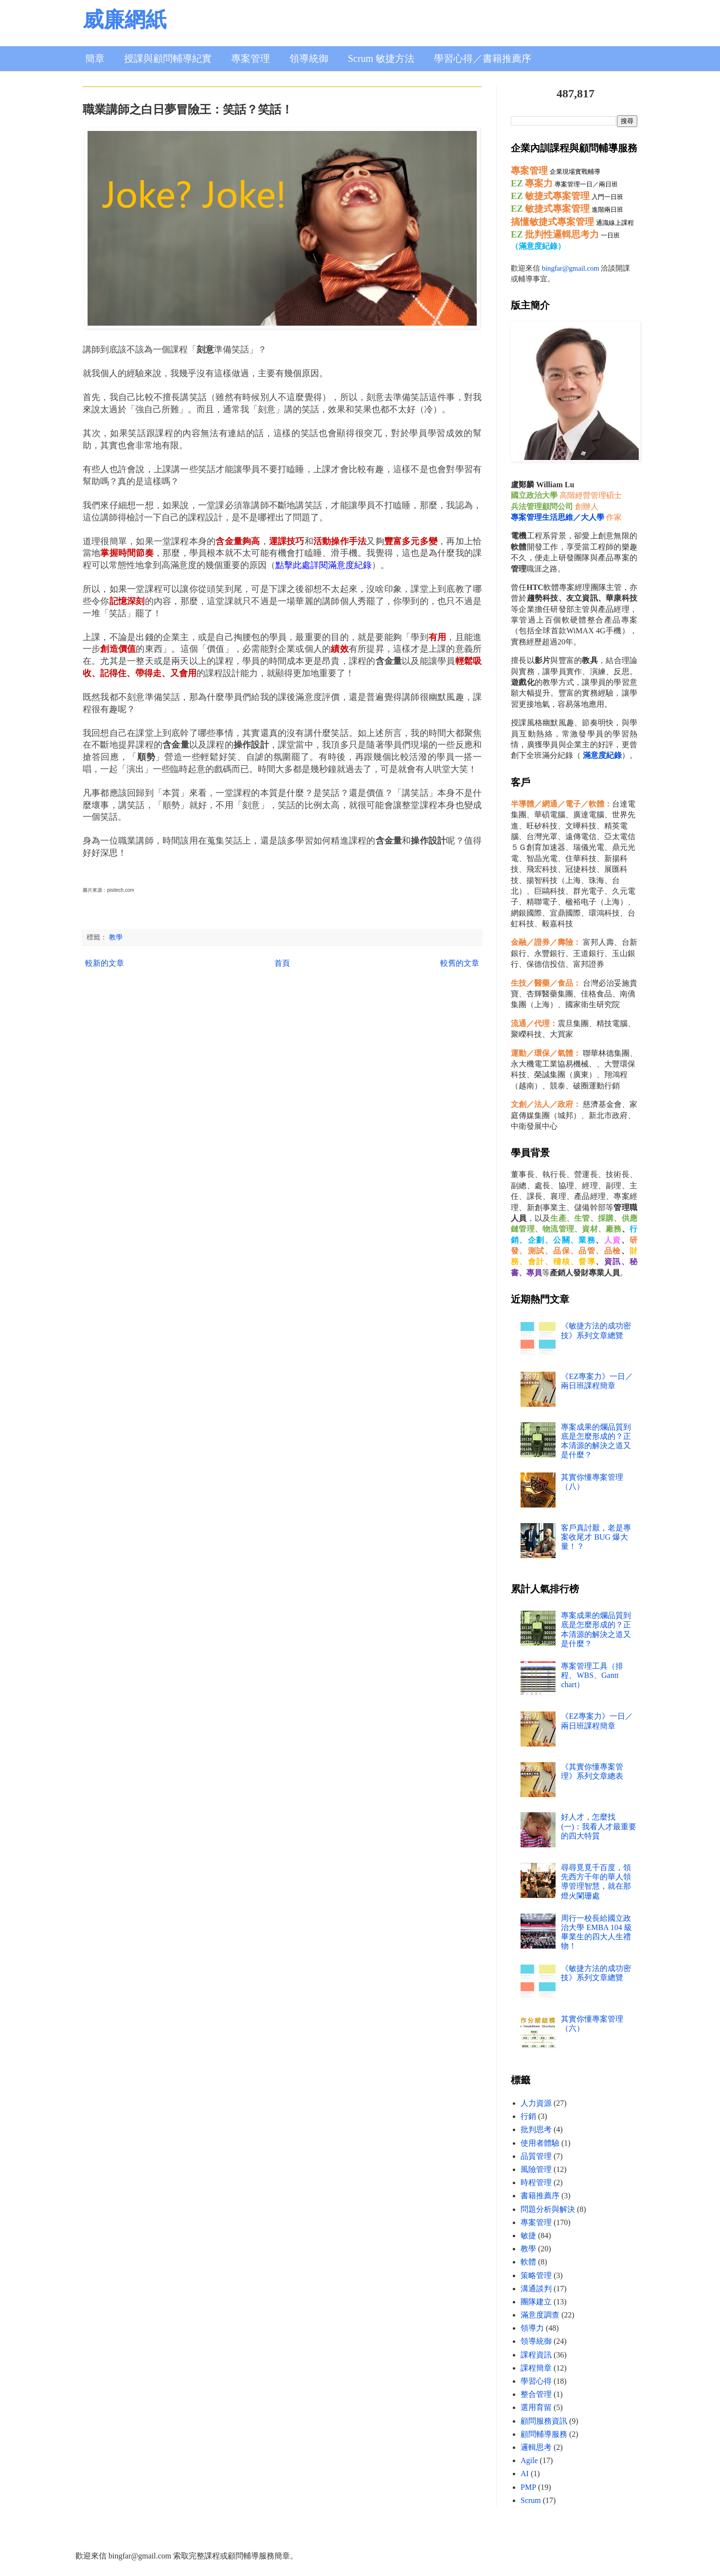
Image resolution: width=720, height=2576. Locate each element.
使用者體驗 (540, 2143)
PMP (528, 2487)
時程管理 (536, 2182)
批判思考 (536, 2129)
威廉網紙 (124, 19)
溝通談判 (536, 2288)
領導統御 (308, 58)
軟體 (528, 2262)
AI (525, 2473)
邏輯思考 (536, 2447)
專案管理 (250, 58)
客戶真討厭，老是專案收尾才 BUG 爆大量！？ (596, 1537)
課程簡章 (536, 2368)
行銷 (528, 2116)
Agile (529, 2460)
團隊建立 (536, 2302)
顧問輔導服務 (544, 2434)
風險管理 (536, 2169)
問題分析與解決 (548, 2209)
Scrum (531, 2500)
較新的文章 (104, 963)
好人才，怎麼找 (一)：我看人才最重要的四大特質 (598, 1826)
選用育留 (536, 2407)
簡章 (95, 58)
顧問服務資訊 (544, 2421)
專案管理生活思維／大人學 (557, 517)
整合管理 (536, 2394)
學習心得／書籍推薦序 (482, 58)
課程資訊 (536, 2355)
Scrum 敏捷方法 (381, 58)
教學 (116, 937)
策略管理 (536, 2275)
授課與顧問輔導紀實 (168, 58)
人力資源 (536, 2103)
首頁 (282, 963)
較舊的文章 (459, 963)
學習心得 (536, 2381)
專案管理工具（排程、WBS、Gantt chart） (592, 1675)
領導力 (532, 2328)
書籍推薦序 (540, 2195)
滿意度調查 (540, 2315)
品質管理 (536, 2156)
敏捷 (528, 2235)
